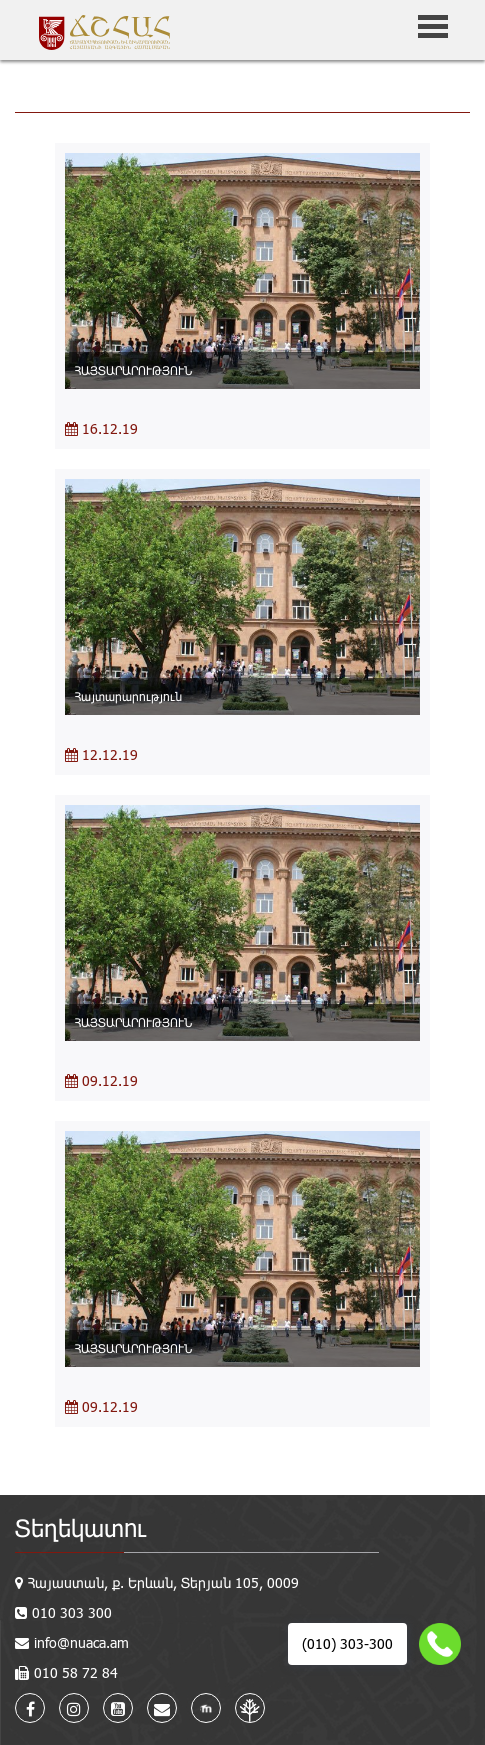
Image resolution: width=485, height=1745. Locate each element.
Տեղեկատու (80, 1527)
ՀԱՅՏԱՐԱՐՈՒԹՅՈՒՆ (133, 370)
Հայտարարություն (128, 696)
